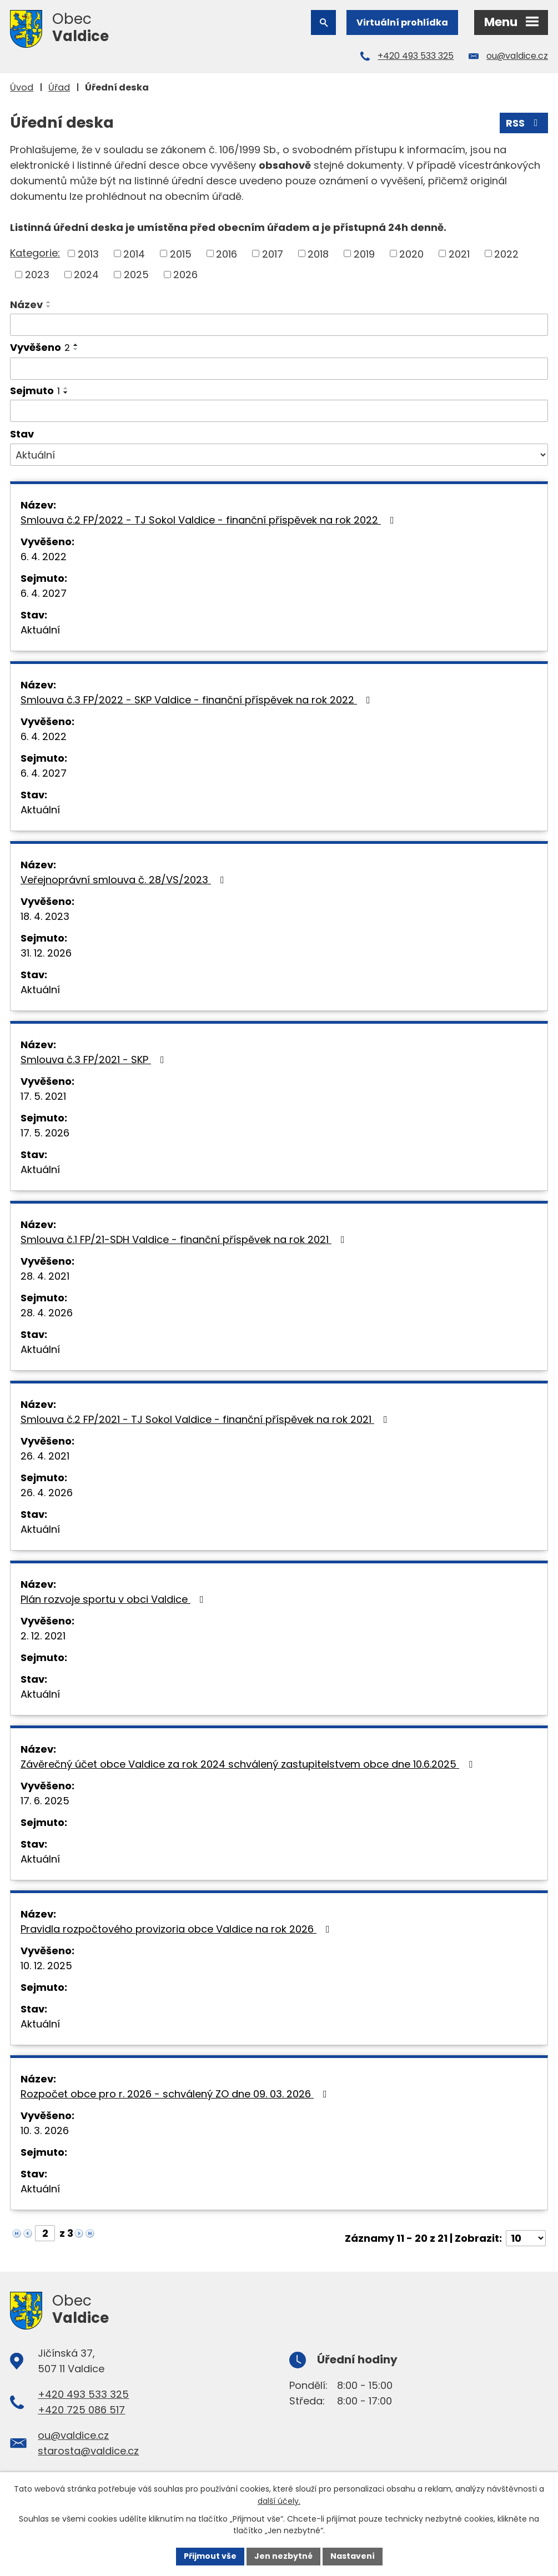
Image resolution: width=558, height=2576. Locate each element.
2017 (272, 253)
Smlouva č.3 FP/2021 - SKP (95, 1059)
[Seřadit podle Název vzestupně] (49, 302)
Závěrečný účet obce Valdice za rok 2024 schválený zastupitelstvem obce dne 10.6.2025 (249, 1764)
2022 (506, 253)
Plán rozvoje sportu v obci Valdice (114, 1599)
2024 (86, 274)
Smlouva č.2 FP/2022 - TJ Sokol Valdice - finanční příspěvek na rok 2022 (210, 520)
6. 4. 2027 (44, 593)
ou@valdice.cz (517, 55)
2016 (226, 253)
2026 (185, 274)
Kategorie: (35, 253)
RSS (524, 123)
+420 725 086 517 (81, 2410)
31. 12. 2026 (46, 953)
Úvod (21, 87)
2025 (136, 274)
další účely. (279, 2501)
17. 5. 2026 (45, 1133)
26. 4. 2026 (47, 1493)
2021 (459, 253)
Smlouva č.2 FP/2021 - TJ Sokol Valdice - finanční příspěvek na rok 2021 (206, 1419)
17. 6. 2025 (45, 1801)
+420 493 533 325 (416, 55)
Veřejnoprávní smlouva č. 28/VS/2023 (125, 880)
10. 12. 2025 (46, 1966)
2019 (364, 253)
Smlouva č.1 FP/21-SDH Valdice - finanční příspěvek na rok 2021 (185, 1239)
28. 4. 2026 (47, 1313)
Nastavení (352, 2556)
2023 (37, 274)
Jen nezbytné (283, 2556)
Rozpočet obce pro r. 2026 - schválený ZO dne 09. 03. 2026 (176, 2094)
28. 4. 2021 (45, 1276)
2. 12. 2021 (43, 1636)
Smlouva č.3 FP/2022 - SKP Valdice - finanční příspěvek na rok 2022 (198, 700)
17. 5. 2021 (43, 1096)
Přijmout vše (210, 2556)
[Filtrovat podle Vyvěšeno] (279, 369)
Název (26, 304)
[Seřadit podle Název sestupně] (49, 306)
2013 (88, 253)
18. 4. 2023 (45, 916)
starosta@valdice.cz (88, 2451)
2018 (318, 253)
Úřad (59, 87)
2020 (411, 253)
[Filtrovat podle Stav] (279, 455)
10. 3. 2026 (45, 2130)
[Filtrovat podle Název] (279, 325)
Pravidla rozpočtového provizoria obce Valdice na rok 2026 (177, 1929)
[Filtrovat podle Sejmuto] (279, 411)
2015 (181, 253)
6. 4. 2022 (44, 557)
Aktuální (40, 630)
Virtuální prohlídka (402, 22)
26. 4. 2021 (45, 1456)
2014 (134, 253)
